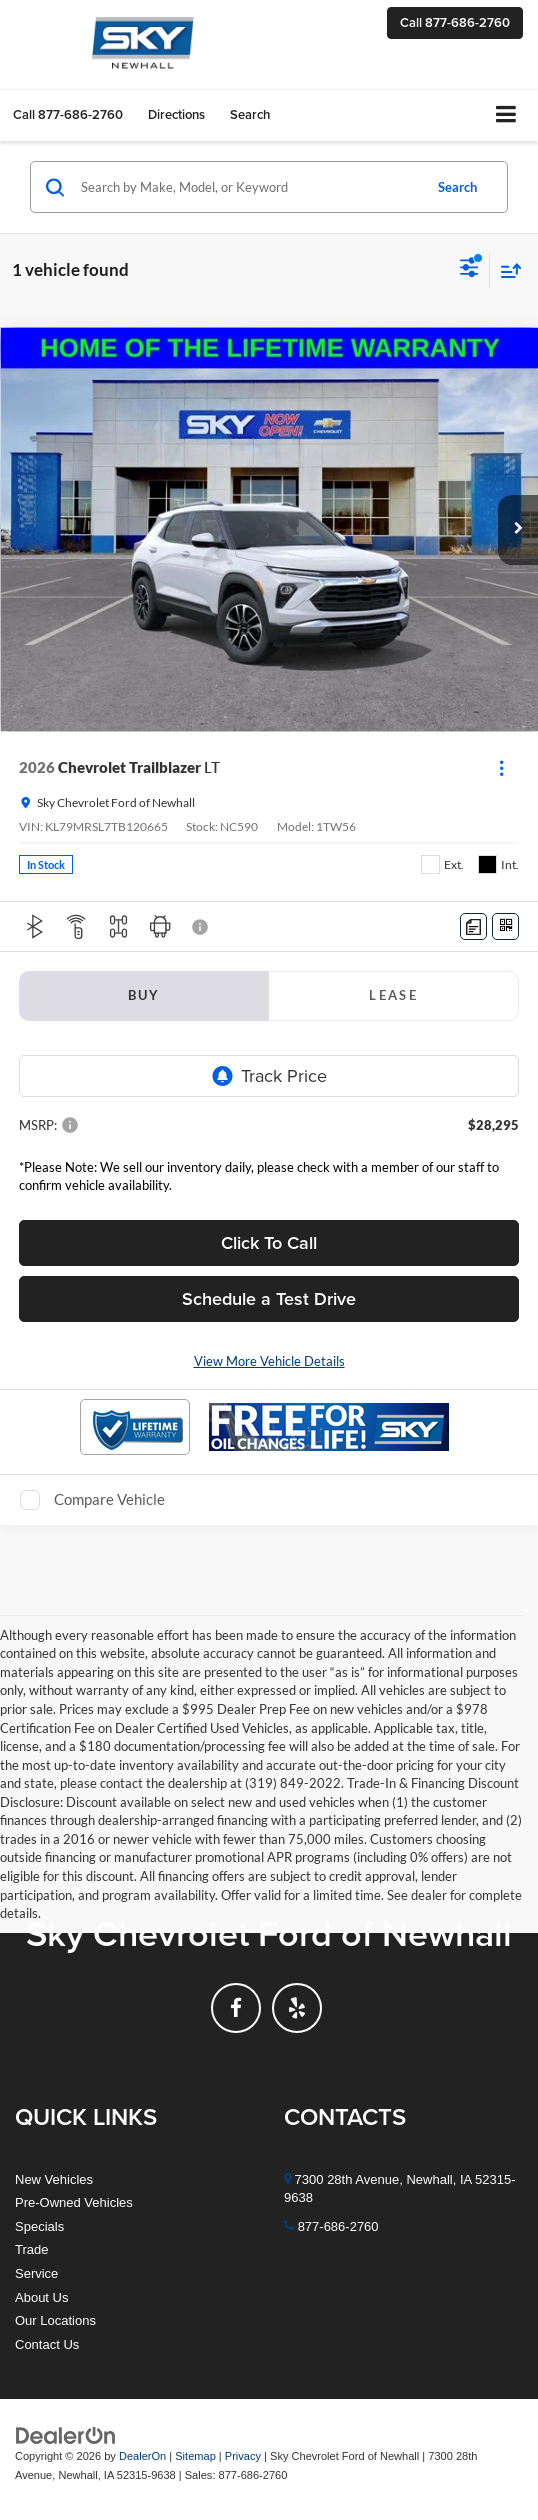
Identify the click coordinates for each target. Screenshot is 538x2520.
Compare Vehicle (109, 1499)
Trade (31, 2249)
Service (36, 2273)
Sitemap (195, 2456)
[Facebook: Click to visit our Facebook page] (236, 2008)
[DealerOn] (66, 2435)
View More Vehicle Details (269, 1361)
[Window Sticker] (505, 926)
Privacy (243, 2456)
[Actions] (501, 767)
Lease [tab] (393, 995)
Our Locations (55, 2320)
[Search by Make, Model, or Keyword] (248, 187)
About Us (41, 2297)
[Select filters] (469, 270)
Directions (176, 114)
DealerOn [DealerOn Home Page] (142, 2456)
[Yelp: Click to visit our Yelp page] (297, 2008)
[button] (455, 23)
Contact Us (47, 2344)
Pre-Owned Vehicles (74, 2202)
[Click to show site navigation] (506, 115)
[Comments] (473, 926)
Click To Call (269, 1242)
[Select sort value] (506, 270)
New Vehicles (54, 2179)
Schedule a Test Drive (269, 1298)
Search (457, 187)
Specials (39, 2226)
